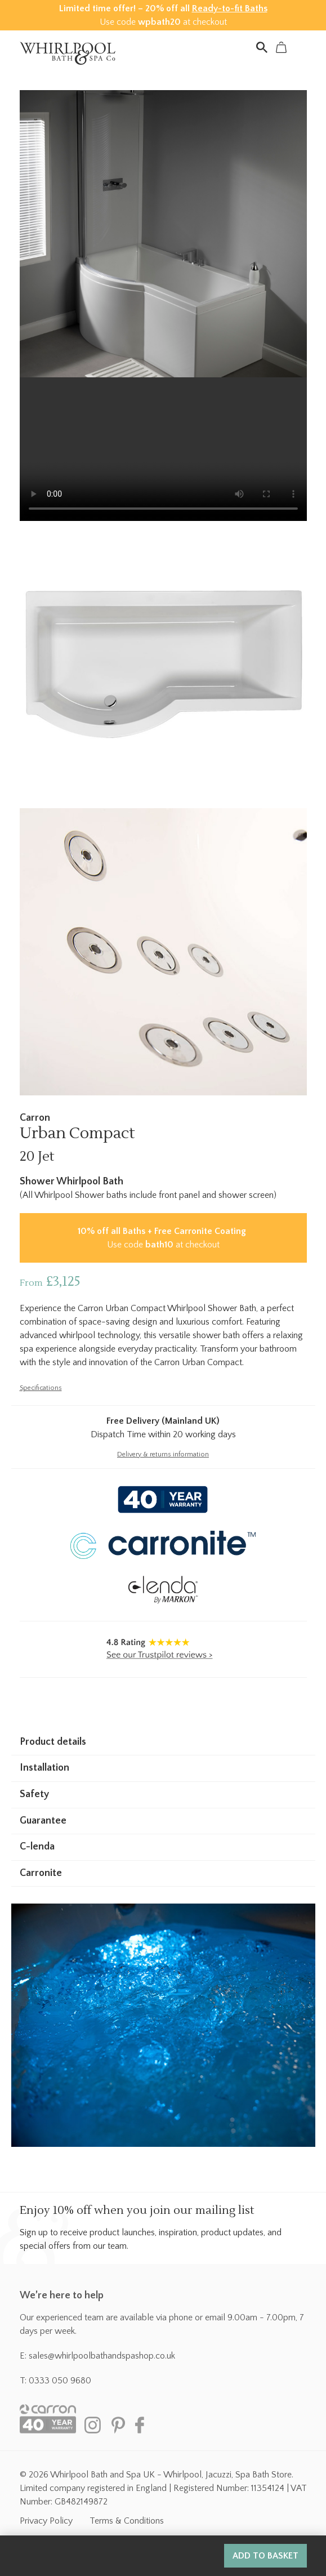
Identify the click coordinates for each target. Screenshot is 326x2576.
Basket (281, 47)
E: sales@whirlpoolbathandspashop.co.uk (97, 2356)
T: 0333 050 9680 (55, 2381)
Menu (301, 47)
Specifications (41, 1388)
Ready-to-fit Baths (229, 8)
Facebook (143, 2425)
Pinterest (118, 2425)
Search (261, 47)
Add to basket (265, 2556)
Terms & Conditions (127, 2521)
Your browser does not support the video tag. (163, 449)
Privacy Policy (46, 2521)
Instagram (92, 2425)
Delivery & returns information (163, 1454)
